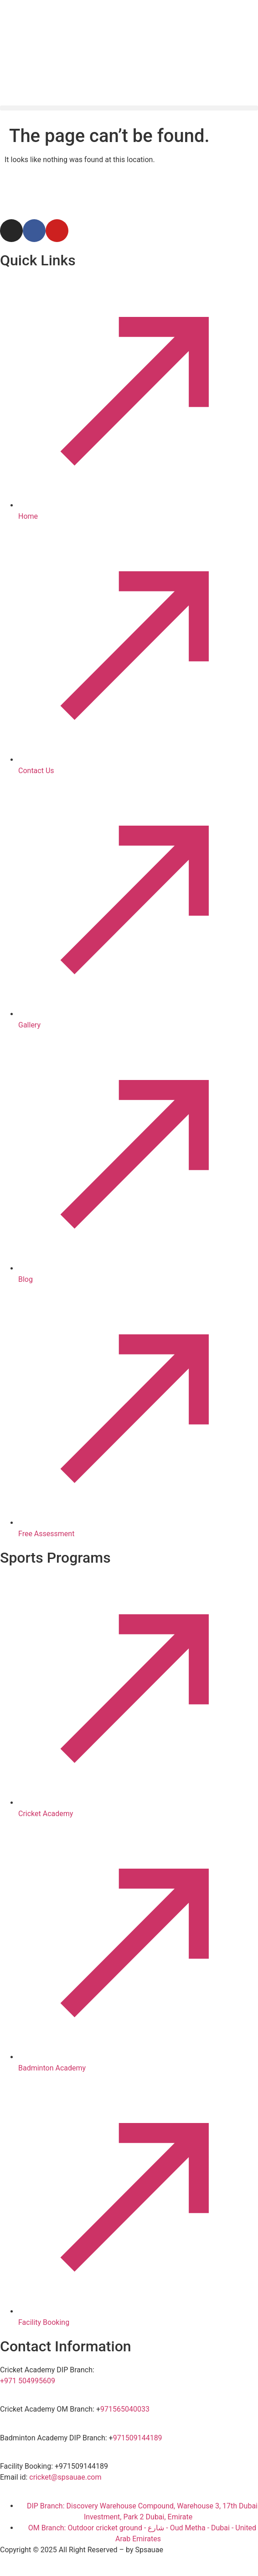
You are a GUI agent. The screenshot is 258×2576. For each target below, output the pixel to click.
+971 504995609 (27, 2380)
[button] (129, 108)
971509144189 (137, 2438)
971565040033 (125, 2409)
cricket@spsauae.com (65, 2477)
